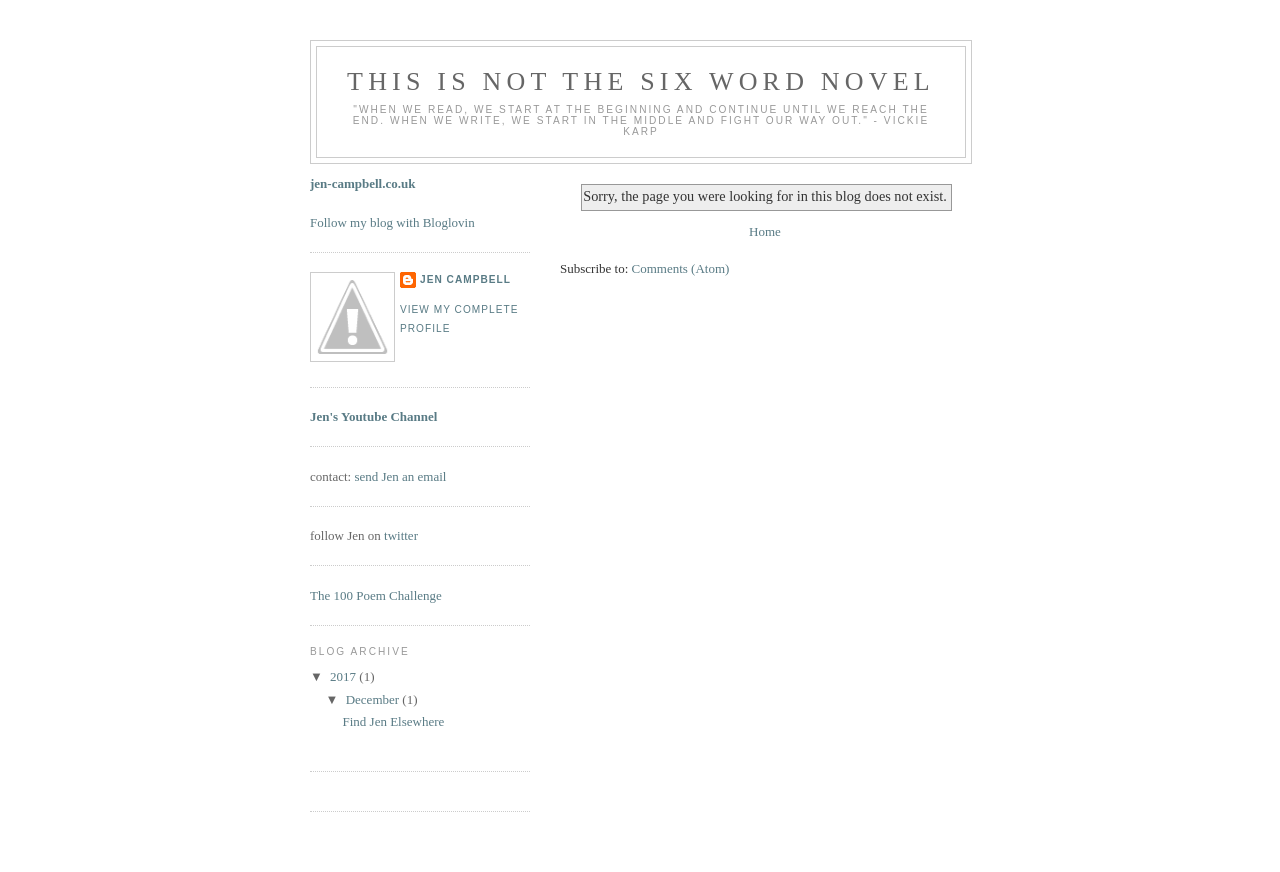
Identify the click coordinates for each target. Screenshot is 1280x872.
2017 (344, 676)
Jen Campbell (465, 279)
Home (765, 231)
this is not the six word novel (641, 81)
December (374, 699)
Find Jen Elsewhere (393, 721)
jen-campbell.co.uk (362, 183)
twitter (401, 535)
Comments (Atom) (681, 268)
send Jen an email (400, 476)
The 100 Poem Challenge (376, 595)
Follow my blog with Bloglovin (392, 222)
